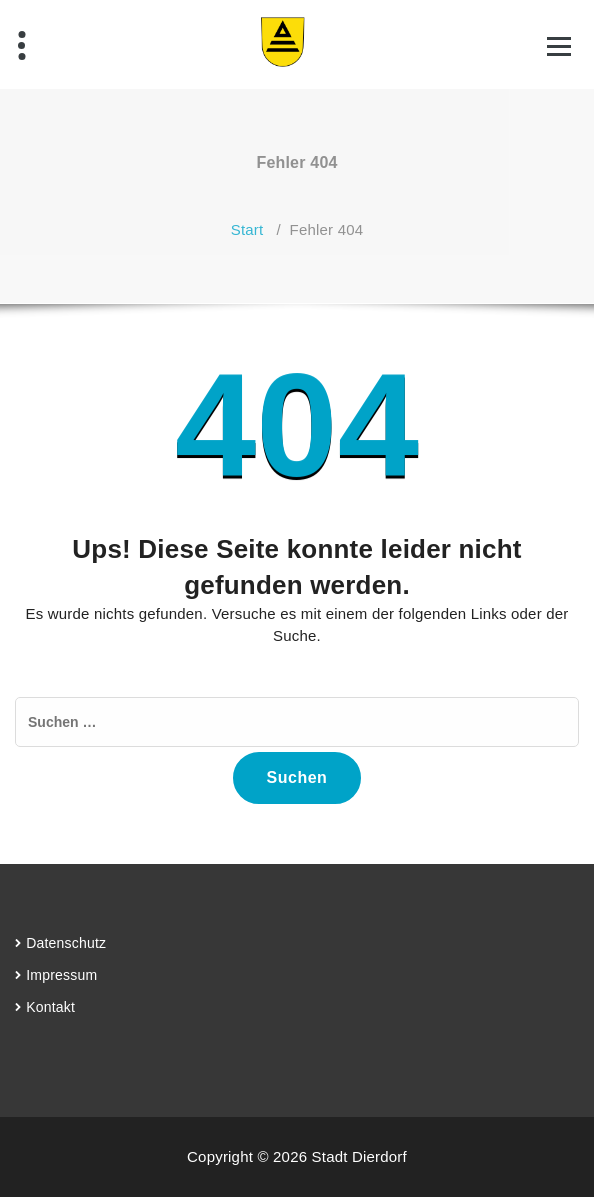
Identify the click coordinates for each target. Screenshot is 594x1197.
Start (247, 229)
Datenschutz (66, 943)
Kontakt (50, 1007)
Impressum (61, 975)
